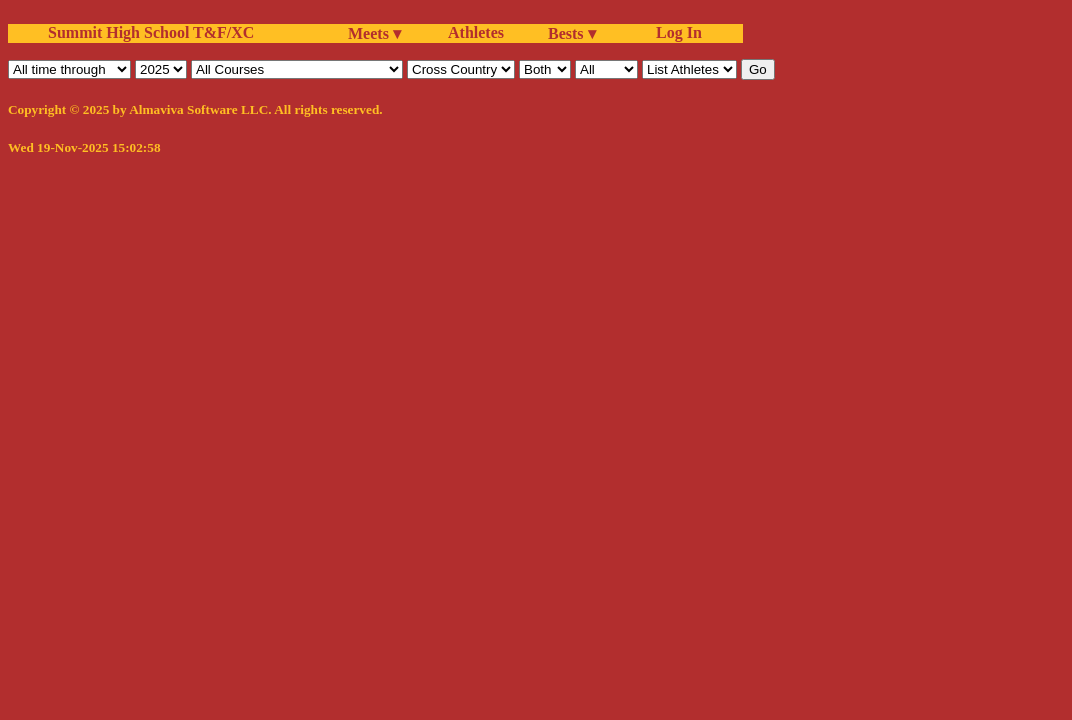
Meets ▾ (374, 33)
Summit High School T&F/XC (151, 32)
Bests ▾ (572, 33)
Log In (675, 32)
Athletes (476, 32)
